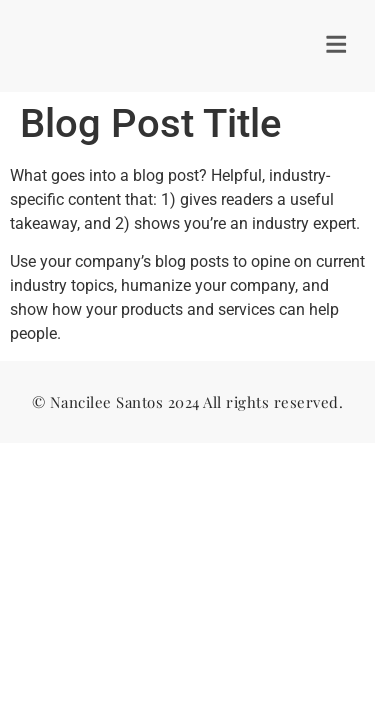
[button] (339, 46)
